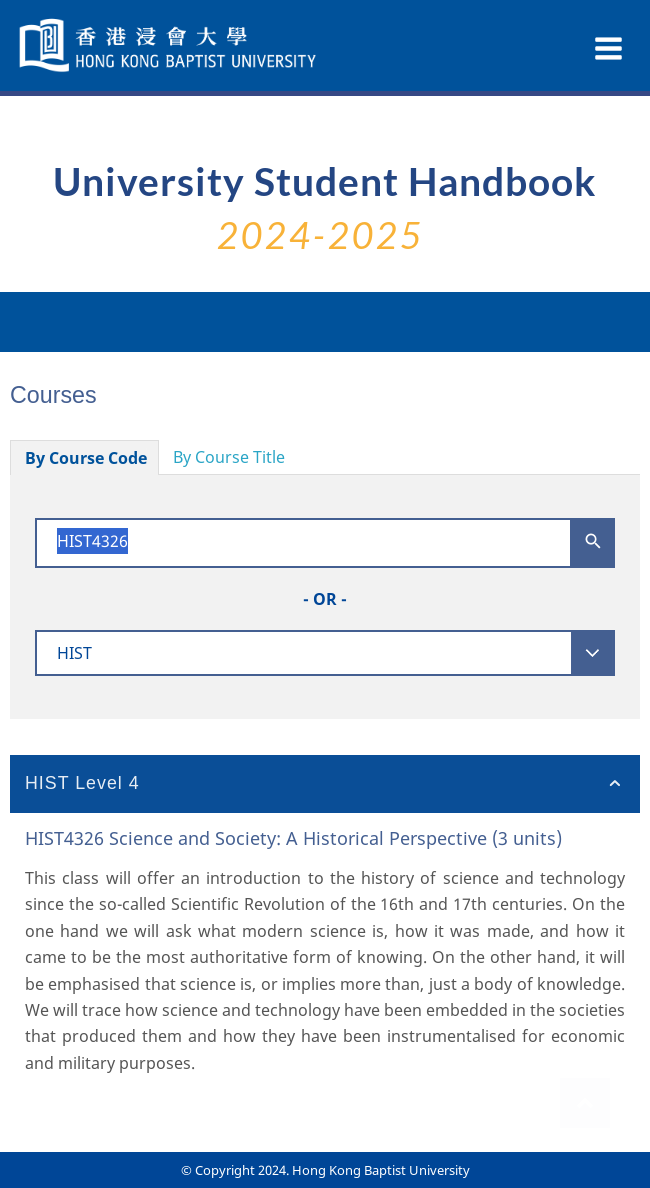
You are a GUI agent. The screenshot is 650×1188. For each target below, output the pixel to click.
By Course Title (229, 457)
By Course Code (86, 458)
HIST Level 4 (82, 783)
